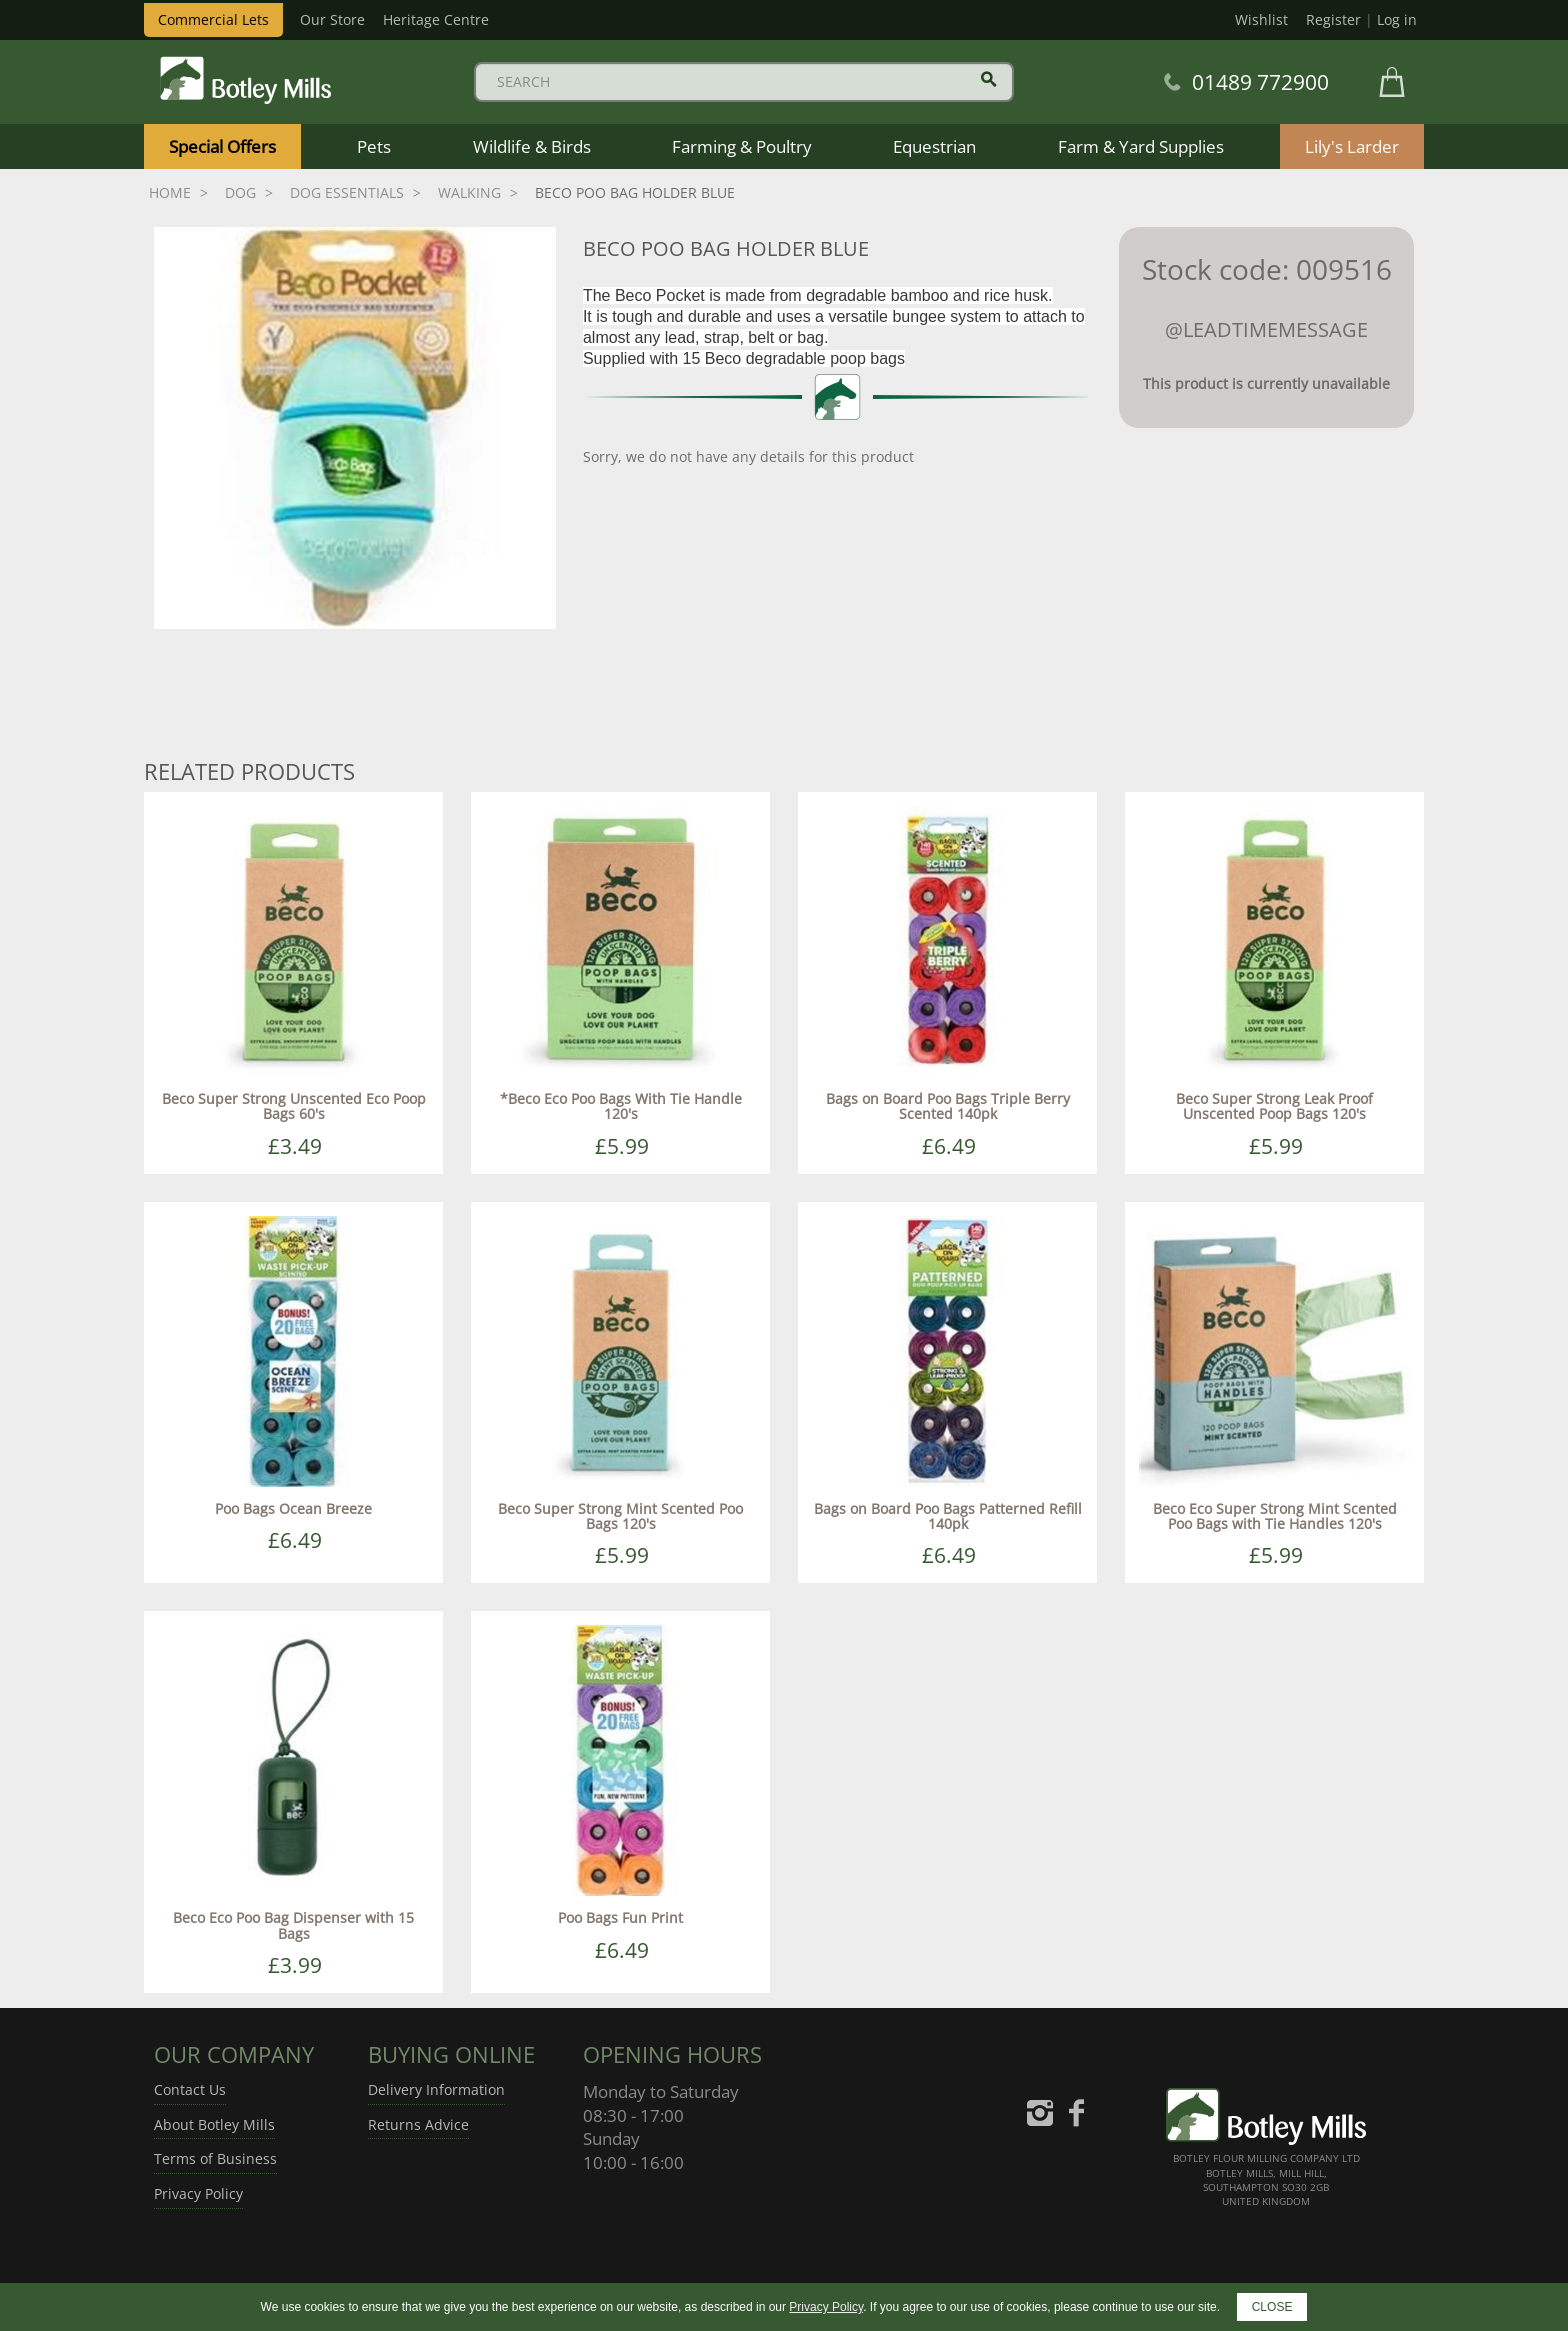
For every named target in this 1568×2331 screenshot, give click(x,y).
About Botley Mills (214, 2124)
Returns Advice (418, 2124)
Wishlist (1261, 19)
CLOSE (1272, 2307)
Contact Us (190, 2089)
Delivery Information (436, 2089)
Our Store (332, 19)
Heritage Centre (436, 19)
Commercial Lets (213, 19)
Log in (1397, 19)
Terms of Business (215, 2158)
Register (1333, 19)
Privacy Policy (198, 2193)
